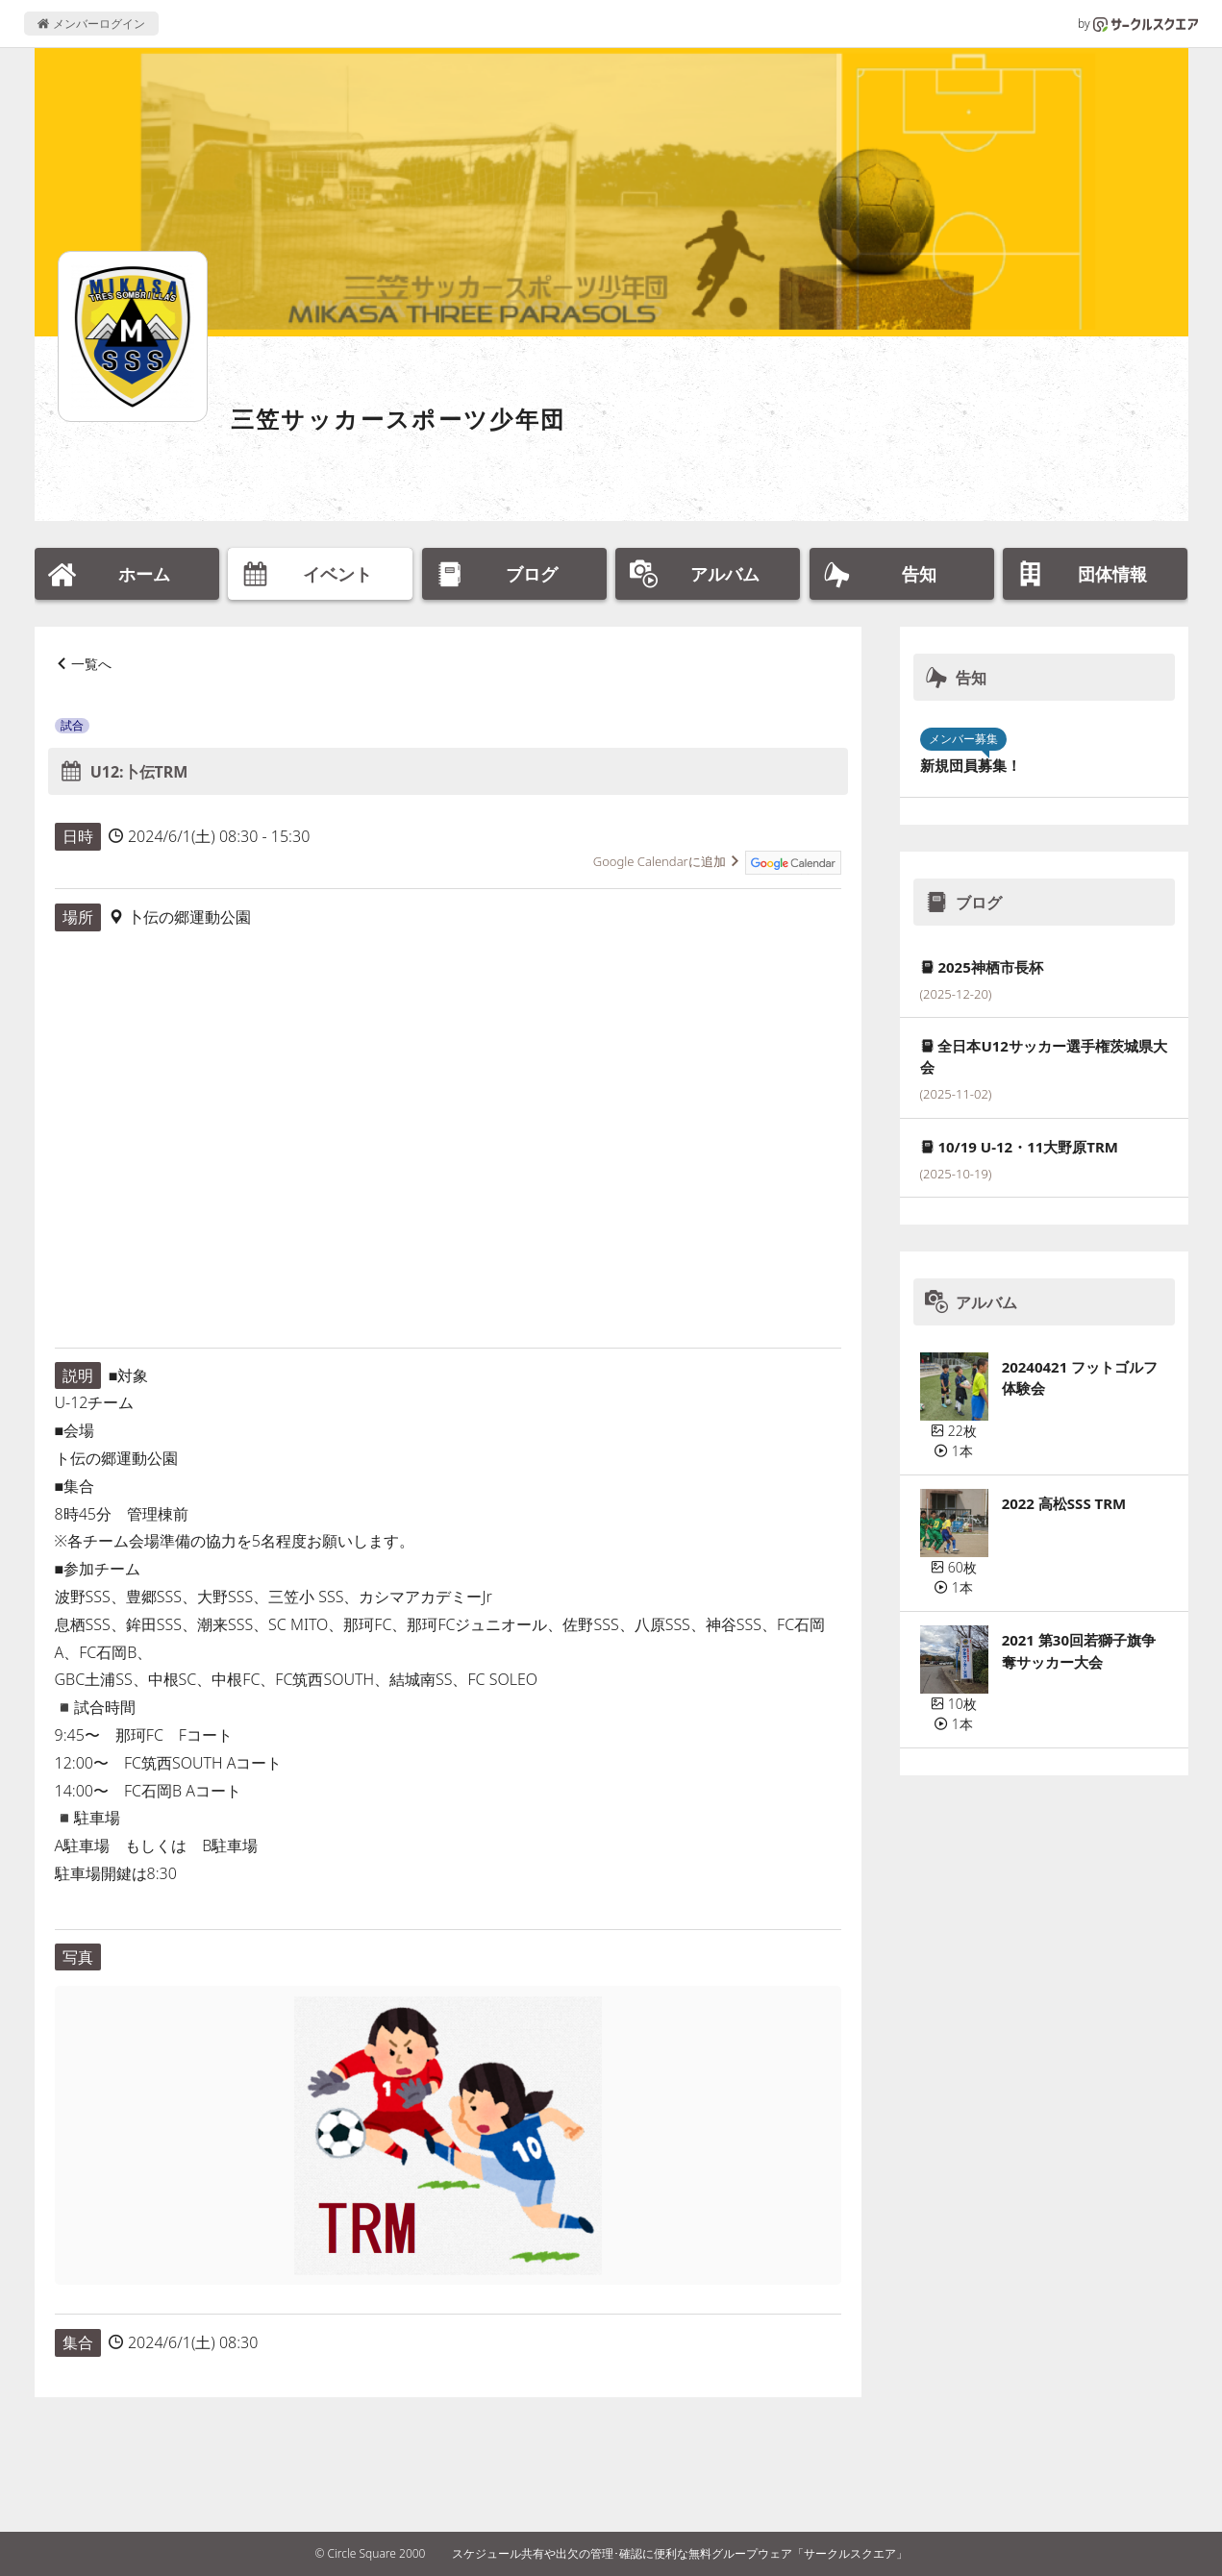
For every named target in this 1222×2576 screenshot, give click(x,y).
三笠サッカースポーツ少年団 (398, 418)
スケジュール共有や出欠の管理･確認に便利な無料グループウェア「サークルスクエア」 (680, 2553)
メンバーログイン (90, 23)
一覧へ (91, 664)
